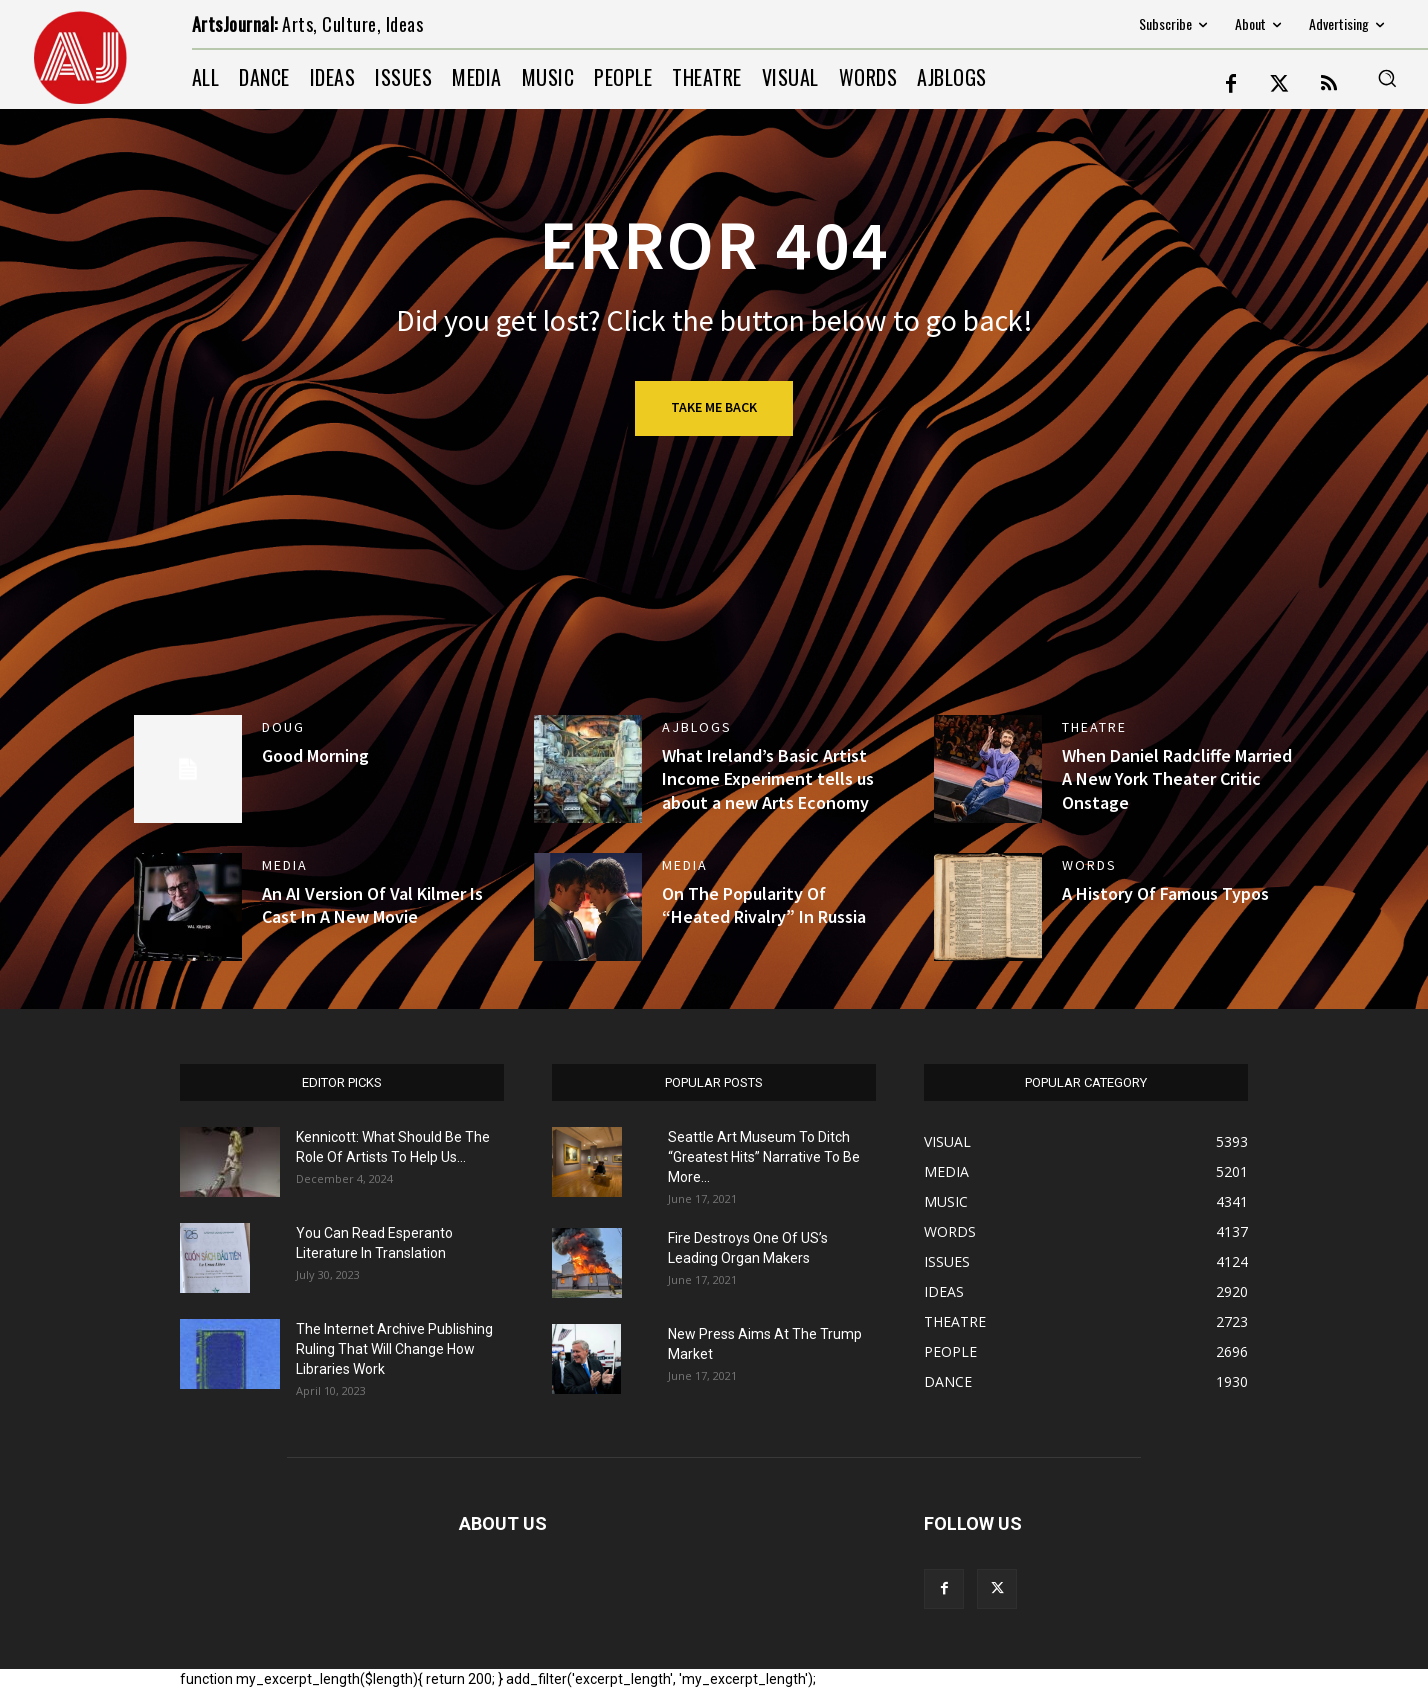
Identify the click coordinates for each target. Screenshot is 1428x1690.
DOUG (283, 727)
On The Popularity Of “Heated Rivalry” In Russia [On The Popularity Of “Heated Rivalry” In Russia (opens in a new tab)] (764, 905)
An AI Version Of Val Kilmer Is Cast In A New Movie (372, 905)
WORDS (1089, 865)
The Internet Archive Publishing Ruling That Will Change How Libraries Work (394, 1349)
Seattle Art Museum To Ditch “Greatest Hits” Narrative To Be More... (764, 1157)
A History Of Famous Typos (1165, 893)
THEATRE (1094, 727)
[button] (1387, 78)
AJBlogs (697, 727)
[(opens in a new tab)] (988, 769)
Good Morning (315, 755)
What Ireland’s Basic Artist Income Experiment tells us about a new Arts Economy (768, 779)
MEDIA (285, 865)
